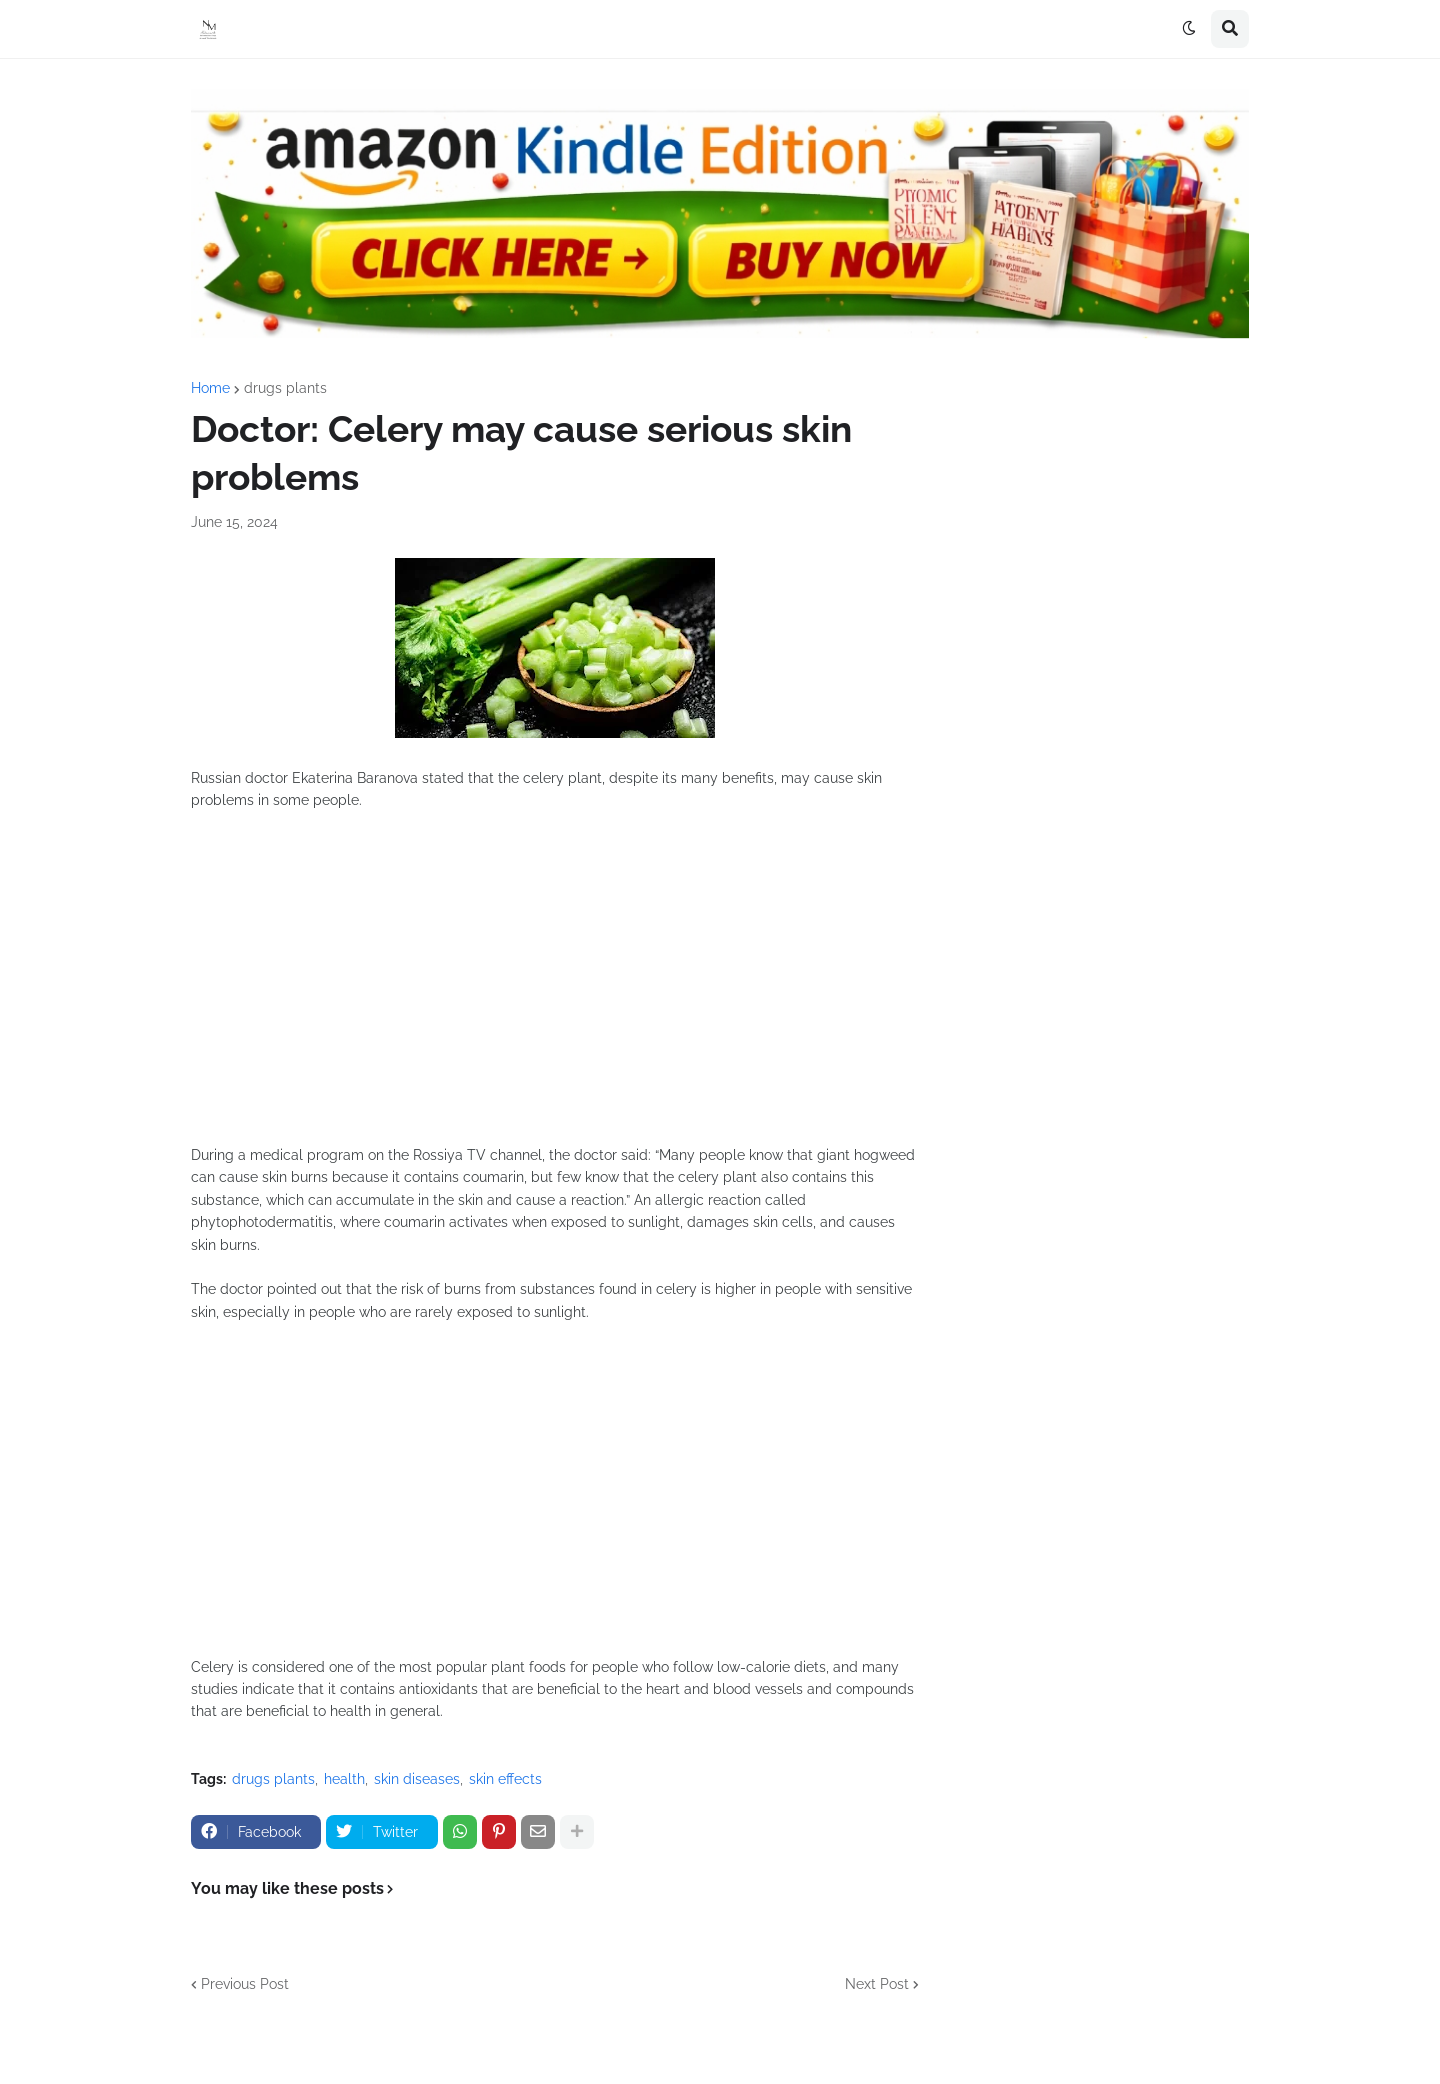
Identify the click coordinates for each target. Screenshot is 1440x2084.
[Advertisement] (555, 989)
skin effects (505, 1779)
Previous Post (245, 1984)
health (344, 1779)
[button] (1189, 29)
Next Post (877, 1984)
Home (210, 388)
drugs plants (285, 388)
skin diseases (417, 1779)
